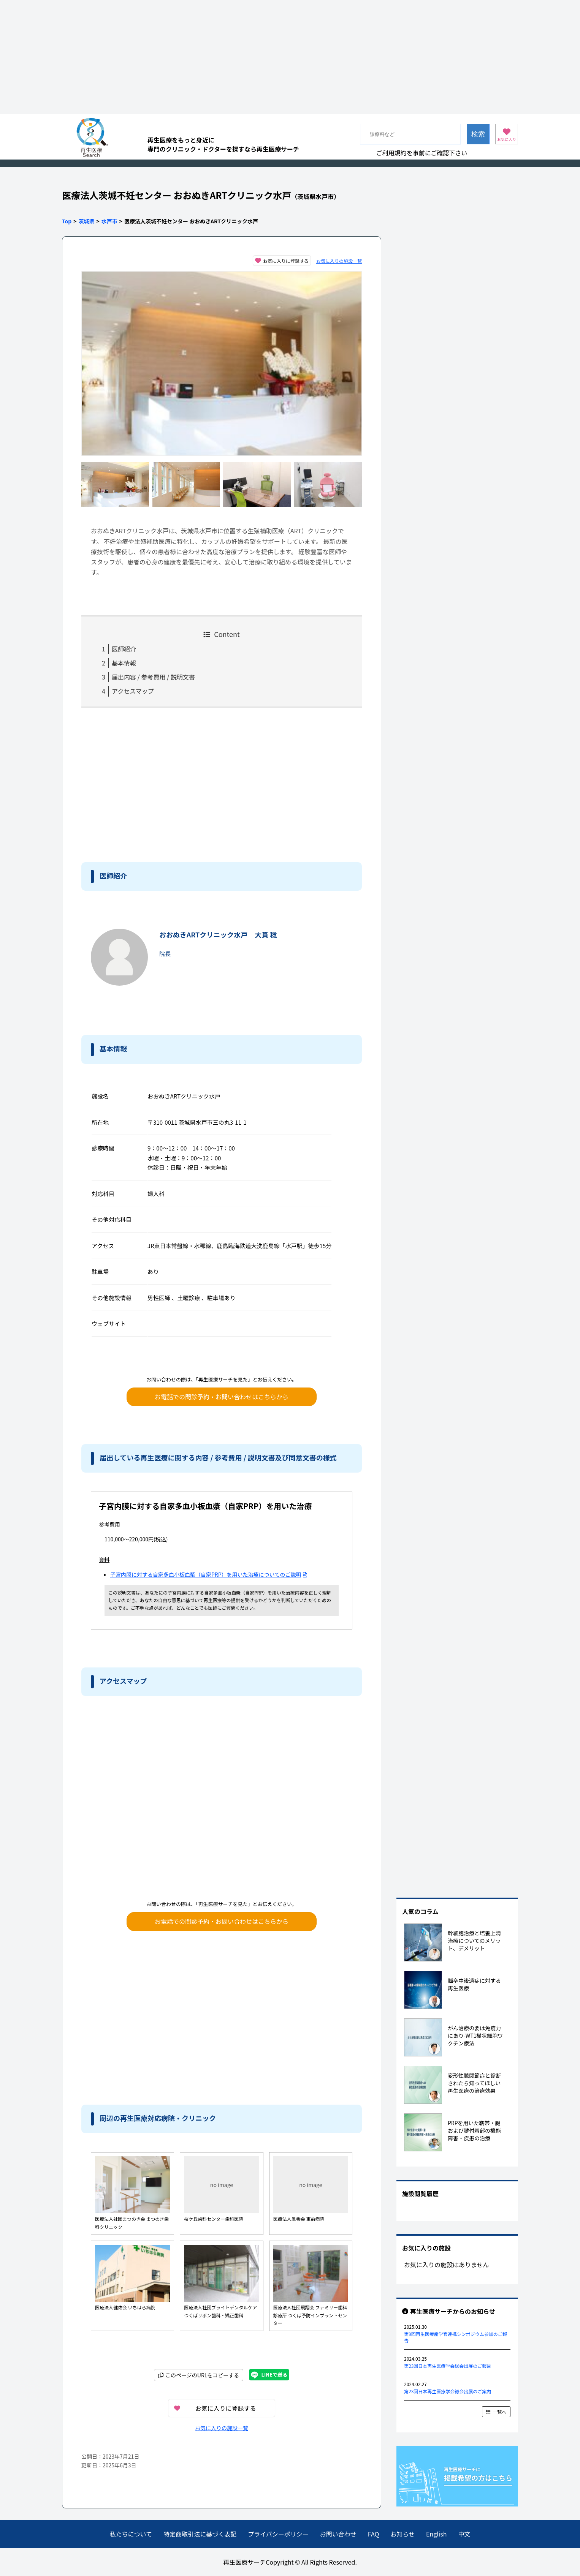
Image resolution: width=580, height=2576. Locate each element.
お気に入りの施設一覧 (339, 261)
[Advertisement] (290, 57)
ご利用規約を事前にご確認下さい (421, 152)
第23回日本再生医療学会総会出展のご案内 (447, 2391)
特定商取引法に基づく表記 (199, 2533)
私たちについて (131, 2533)
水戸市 (109, 221)
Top (66, 221)
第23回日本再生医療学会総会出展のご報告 (447, 2366)
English (436, 2533)
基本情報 (124, 662)
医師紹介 (124, 648)
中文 (464, 2533)
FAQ (373, 2533)
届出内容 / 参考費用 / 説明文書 (153, 676)
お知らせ (402, 2533)
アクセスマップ (133, 690)
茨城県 (87, 221)
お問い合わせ (338, 2533)
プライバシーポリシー (278, 2533)
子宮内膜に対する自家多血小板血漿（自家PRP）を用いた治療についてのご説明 (208, 1574)
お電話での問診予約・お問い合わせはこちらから (221, 1396)
